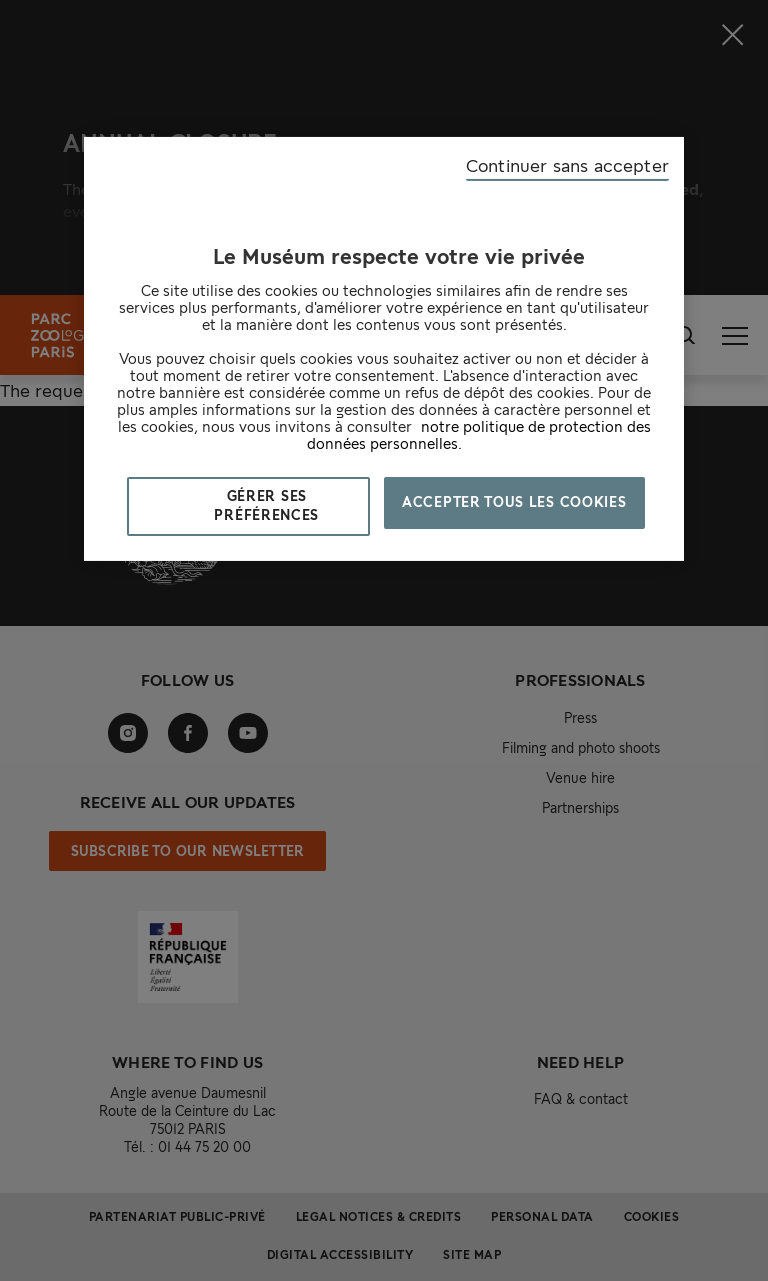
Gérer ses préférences (266, 505)
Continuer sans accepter (567, 165)
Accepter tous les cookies (514, 502)
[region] (384, 349)
